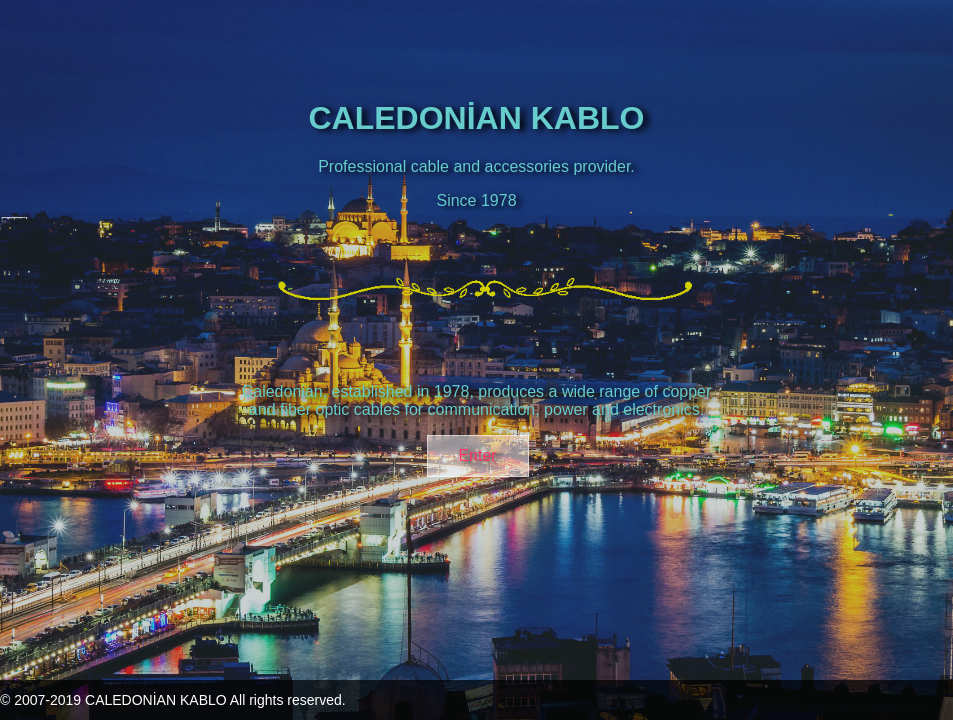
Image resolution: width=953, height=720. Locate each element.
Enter (477, 455)
